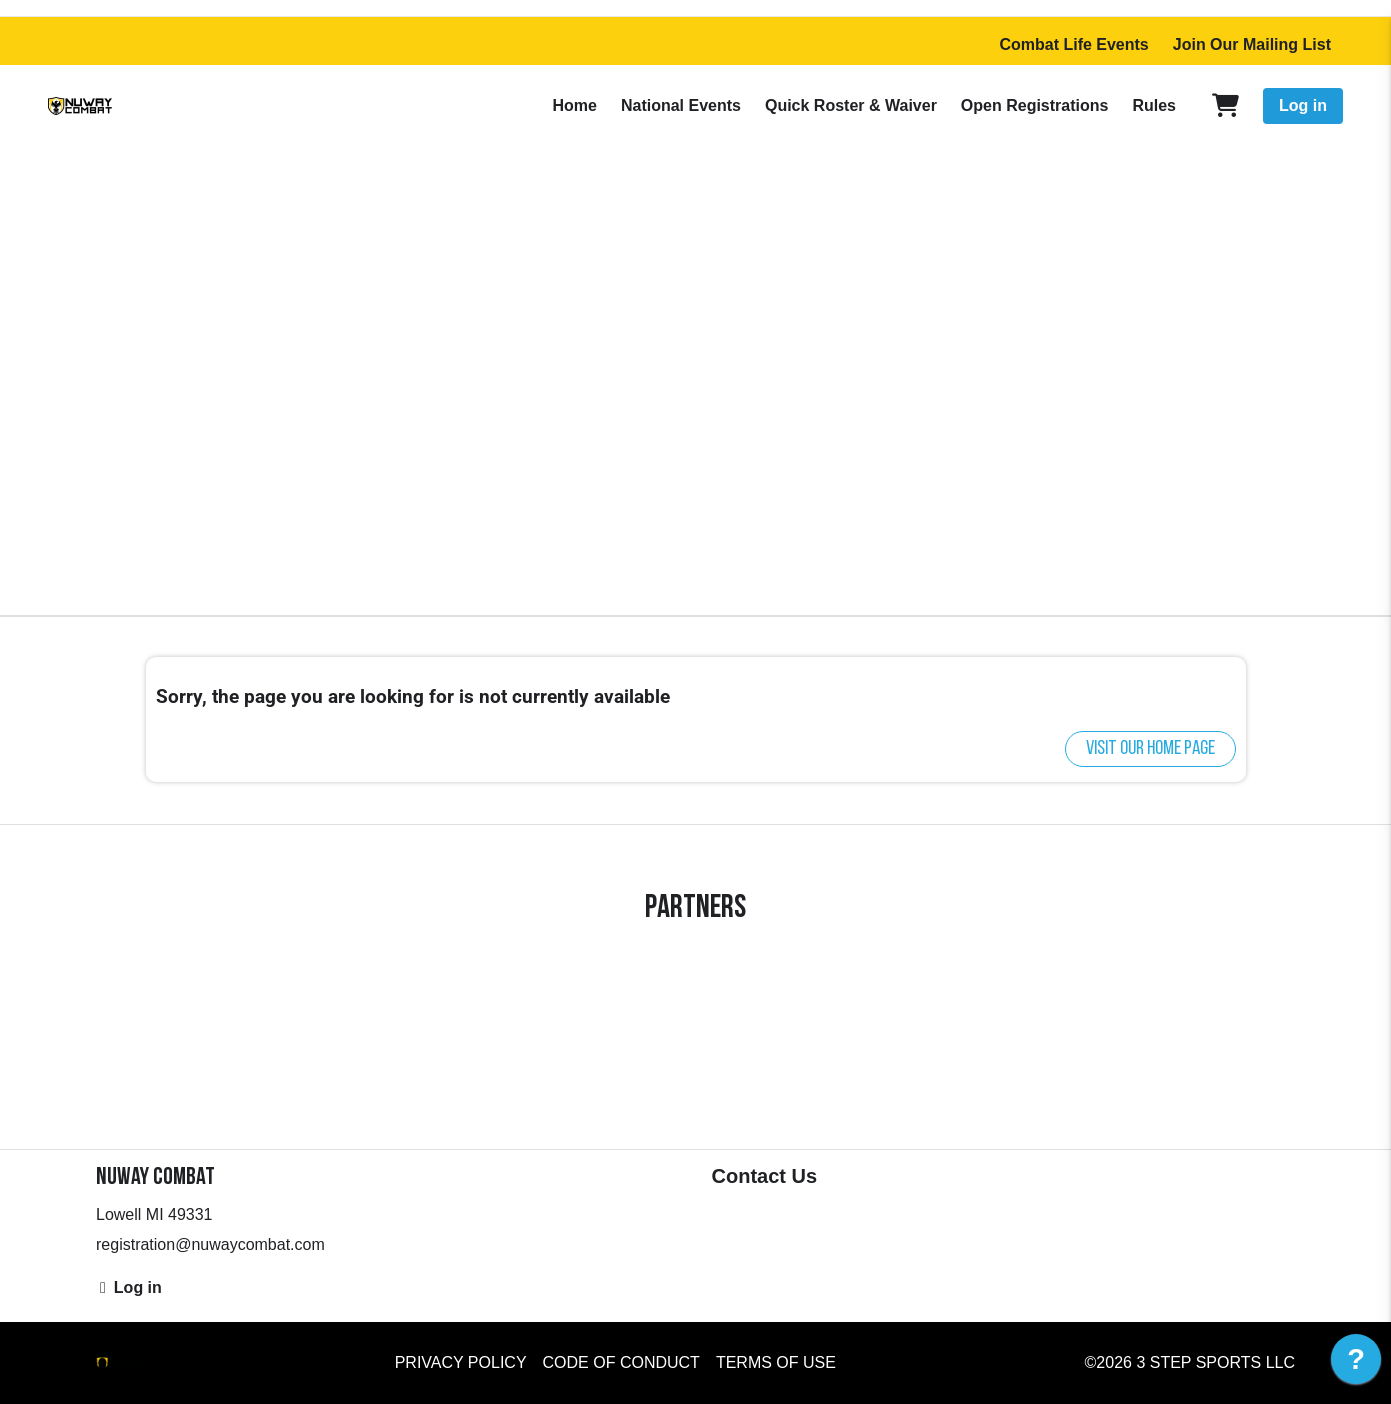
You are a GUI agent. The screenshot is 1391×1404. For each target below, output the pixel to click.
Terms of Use (776, 1362)
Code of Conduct (621, 1362)
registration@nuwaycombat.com (210, 1244)
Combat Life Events (1073, 44)
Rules (1154, 105)
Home (574, 105)
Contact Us (765, 1176)
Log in (1303, 105)
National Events (681, 105)
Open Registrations (1035, 105)
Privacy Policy (461, 1362)
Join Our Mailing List (1252, 44)
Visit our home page (1150, 749)
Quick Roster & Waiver (851, 105)
